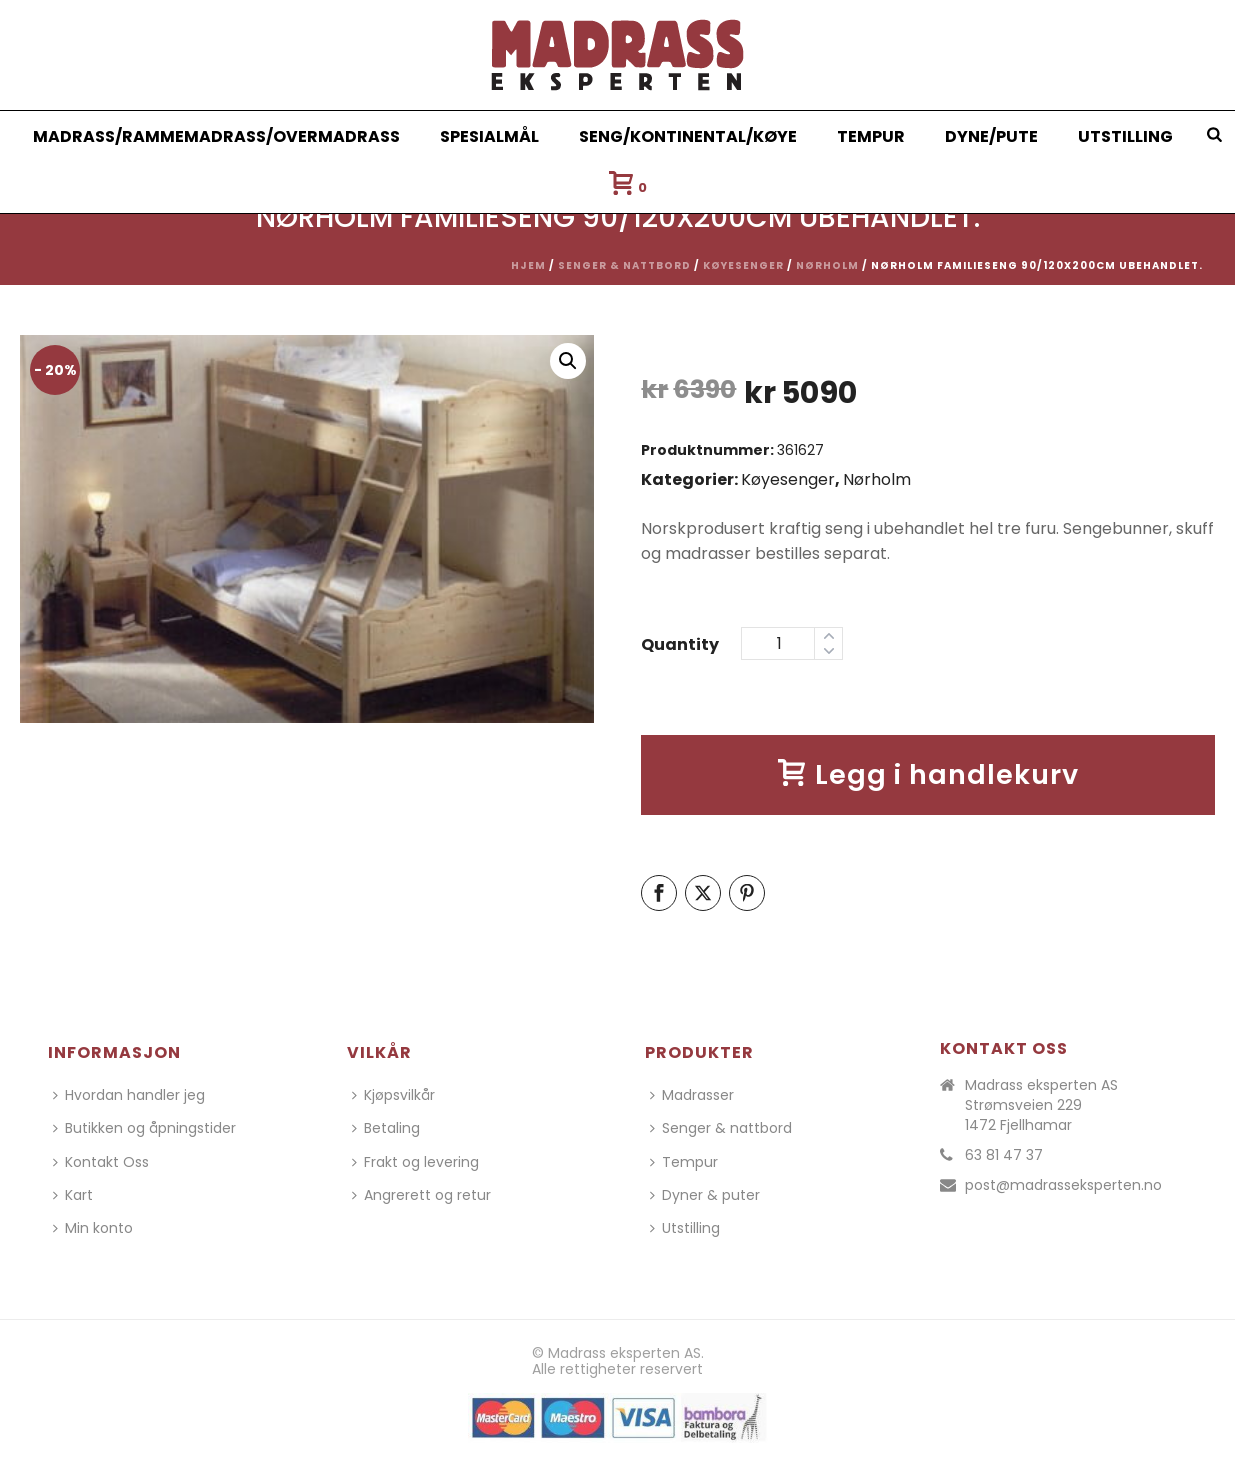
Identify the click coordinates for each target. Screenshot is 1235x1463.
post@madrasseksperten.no (1063, 1185)
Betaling (386, 1128)
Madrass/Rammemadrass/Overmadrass (216, 136)
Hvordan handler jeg (129, 1095)
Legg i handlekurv (928, 774)
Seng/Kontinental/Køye (688, 136)
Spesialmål (489, 136)
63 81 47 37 (1004, 1155)
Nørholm (827, 265)
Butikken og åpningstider (144, 1128)
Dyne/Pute (991, 136)
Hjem (528, 265)
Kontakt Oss (101, 1162)
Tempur (871, 136)
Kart (73, 1195)
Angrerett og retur (421, 1195)
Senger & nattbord (624, 265)
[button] (568, 361)
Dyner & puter (705, 1195)
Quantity (680, 644)
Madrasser (692, 1095)
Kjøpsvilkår (393, 1095)
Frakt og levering (415, 1162)
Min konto (93, 1228)
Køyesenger (743, 265)
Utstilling (1125, 136)
